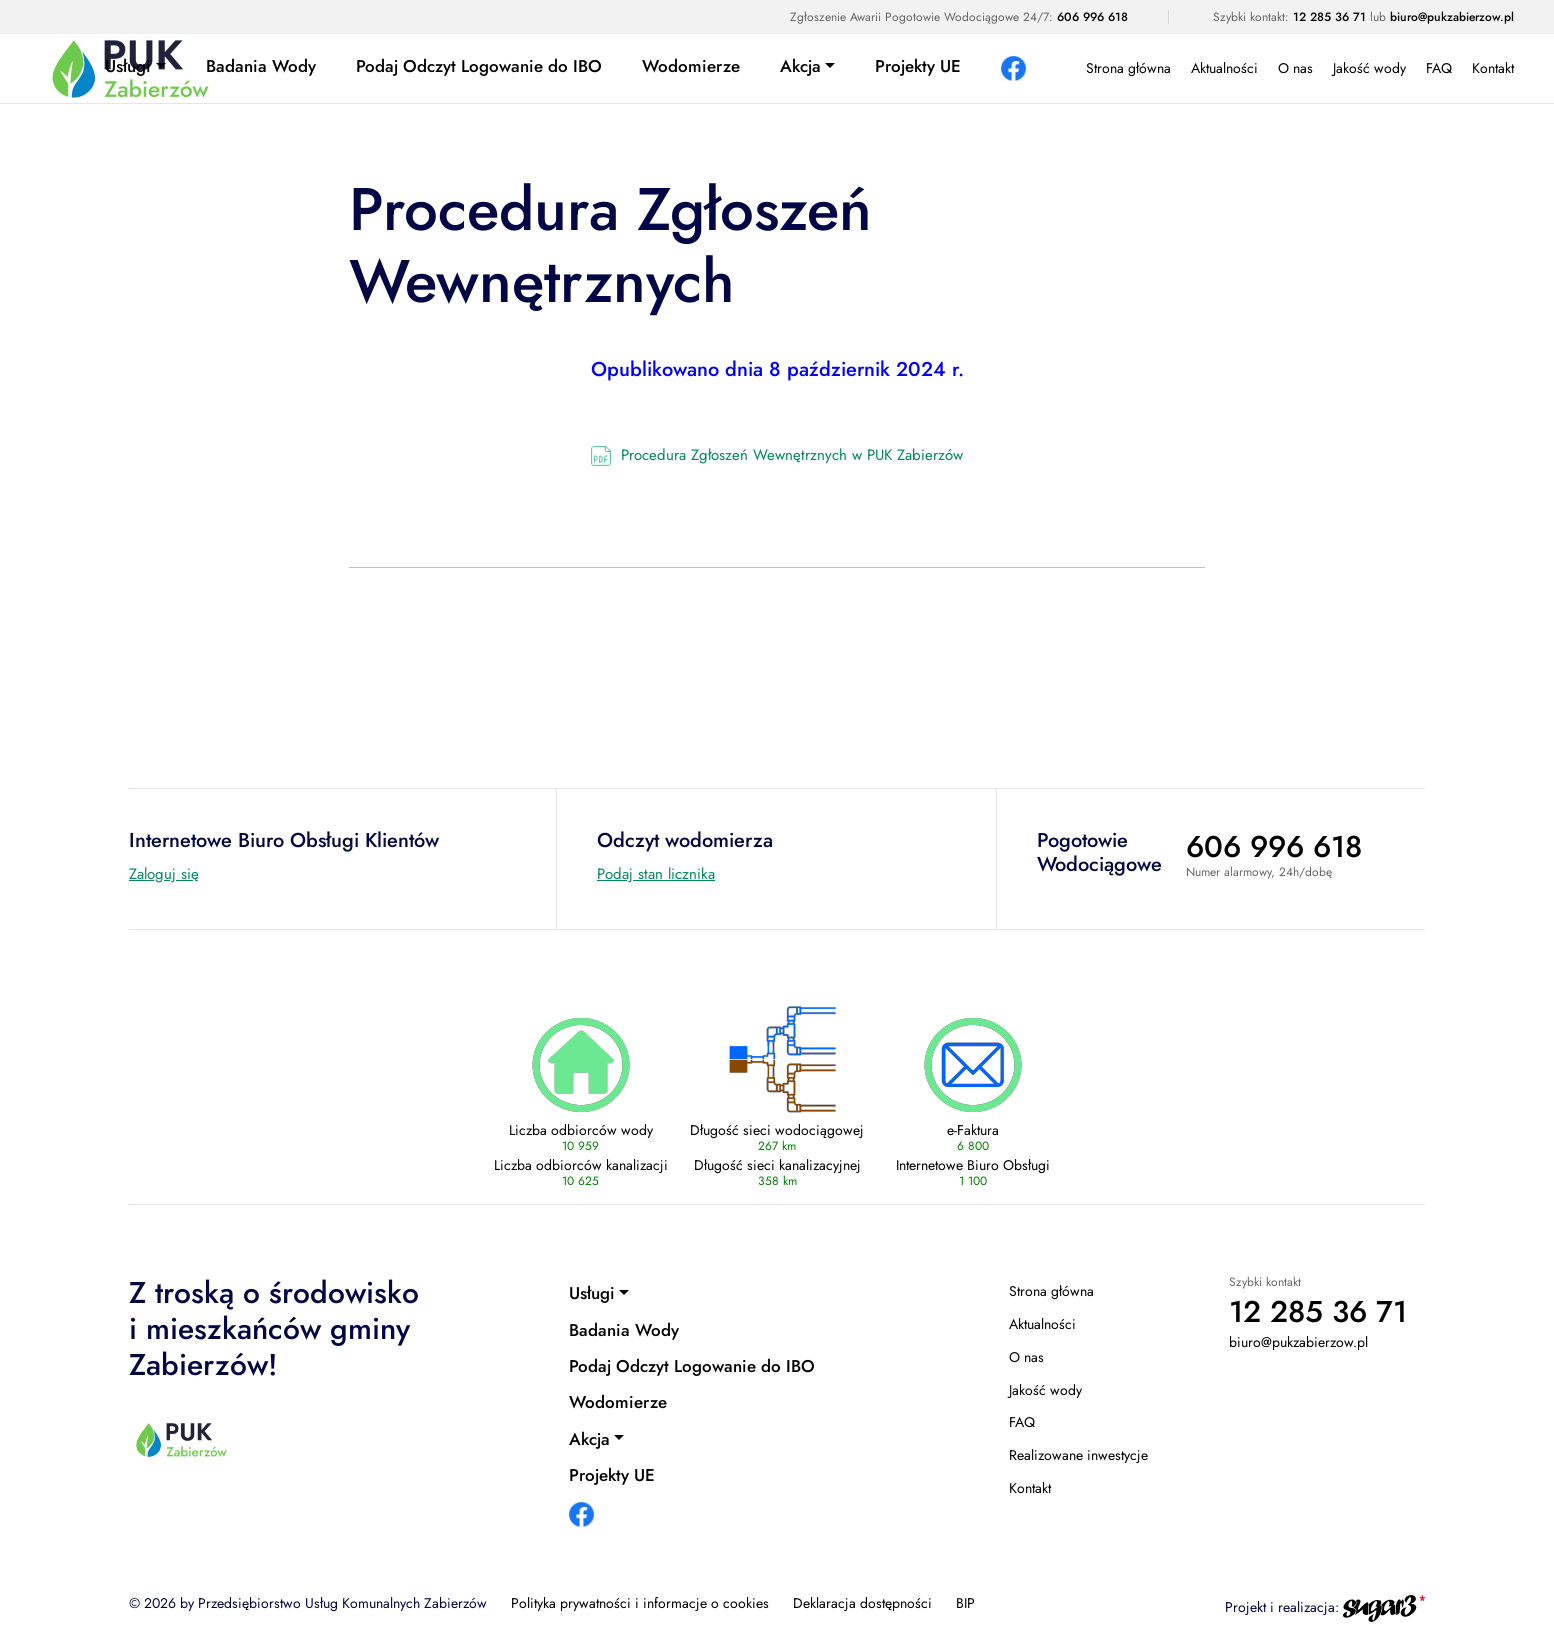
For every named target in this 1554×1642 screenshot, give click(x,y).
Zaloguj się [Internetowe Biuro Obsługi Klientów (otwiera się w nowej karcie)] (164, 874)
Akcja (800, 66)
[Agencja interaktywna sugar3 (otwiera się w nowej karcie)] (1384, 1606)
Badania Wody (261, 66)
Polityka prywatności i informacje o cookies (640, 1603)
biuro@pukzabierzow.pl (1452, 17)
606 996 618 (1092, 17)
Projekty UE (918, 66)
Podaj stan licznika (656, 874)
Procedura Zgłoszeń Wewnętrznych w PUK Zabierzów (792, 455)
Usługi (128, 66)
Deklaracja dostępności (862, 1603)
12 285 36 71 (1329, 17)
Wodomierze (691, 66)
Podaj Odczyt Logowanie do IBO (479, 66)
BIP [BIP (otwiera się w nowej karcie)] (965, 1603)
